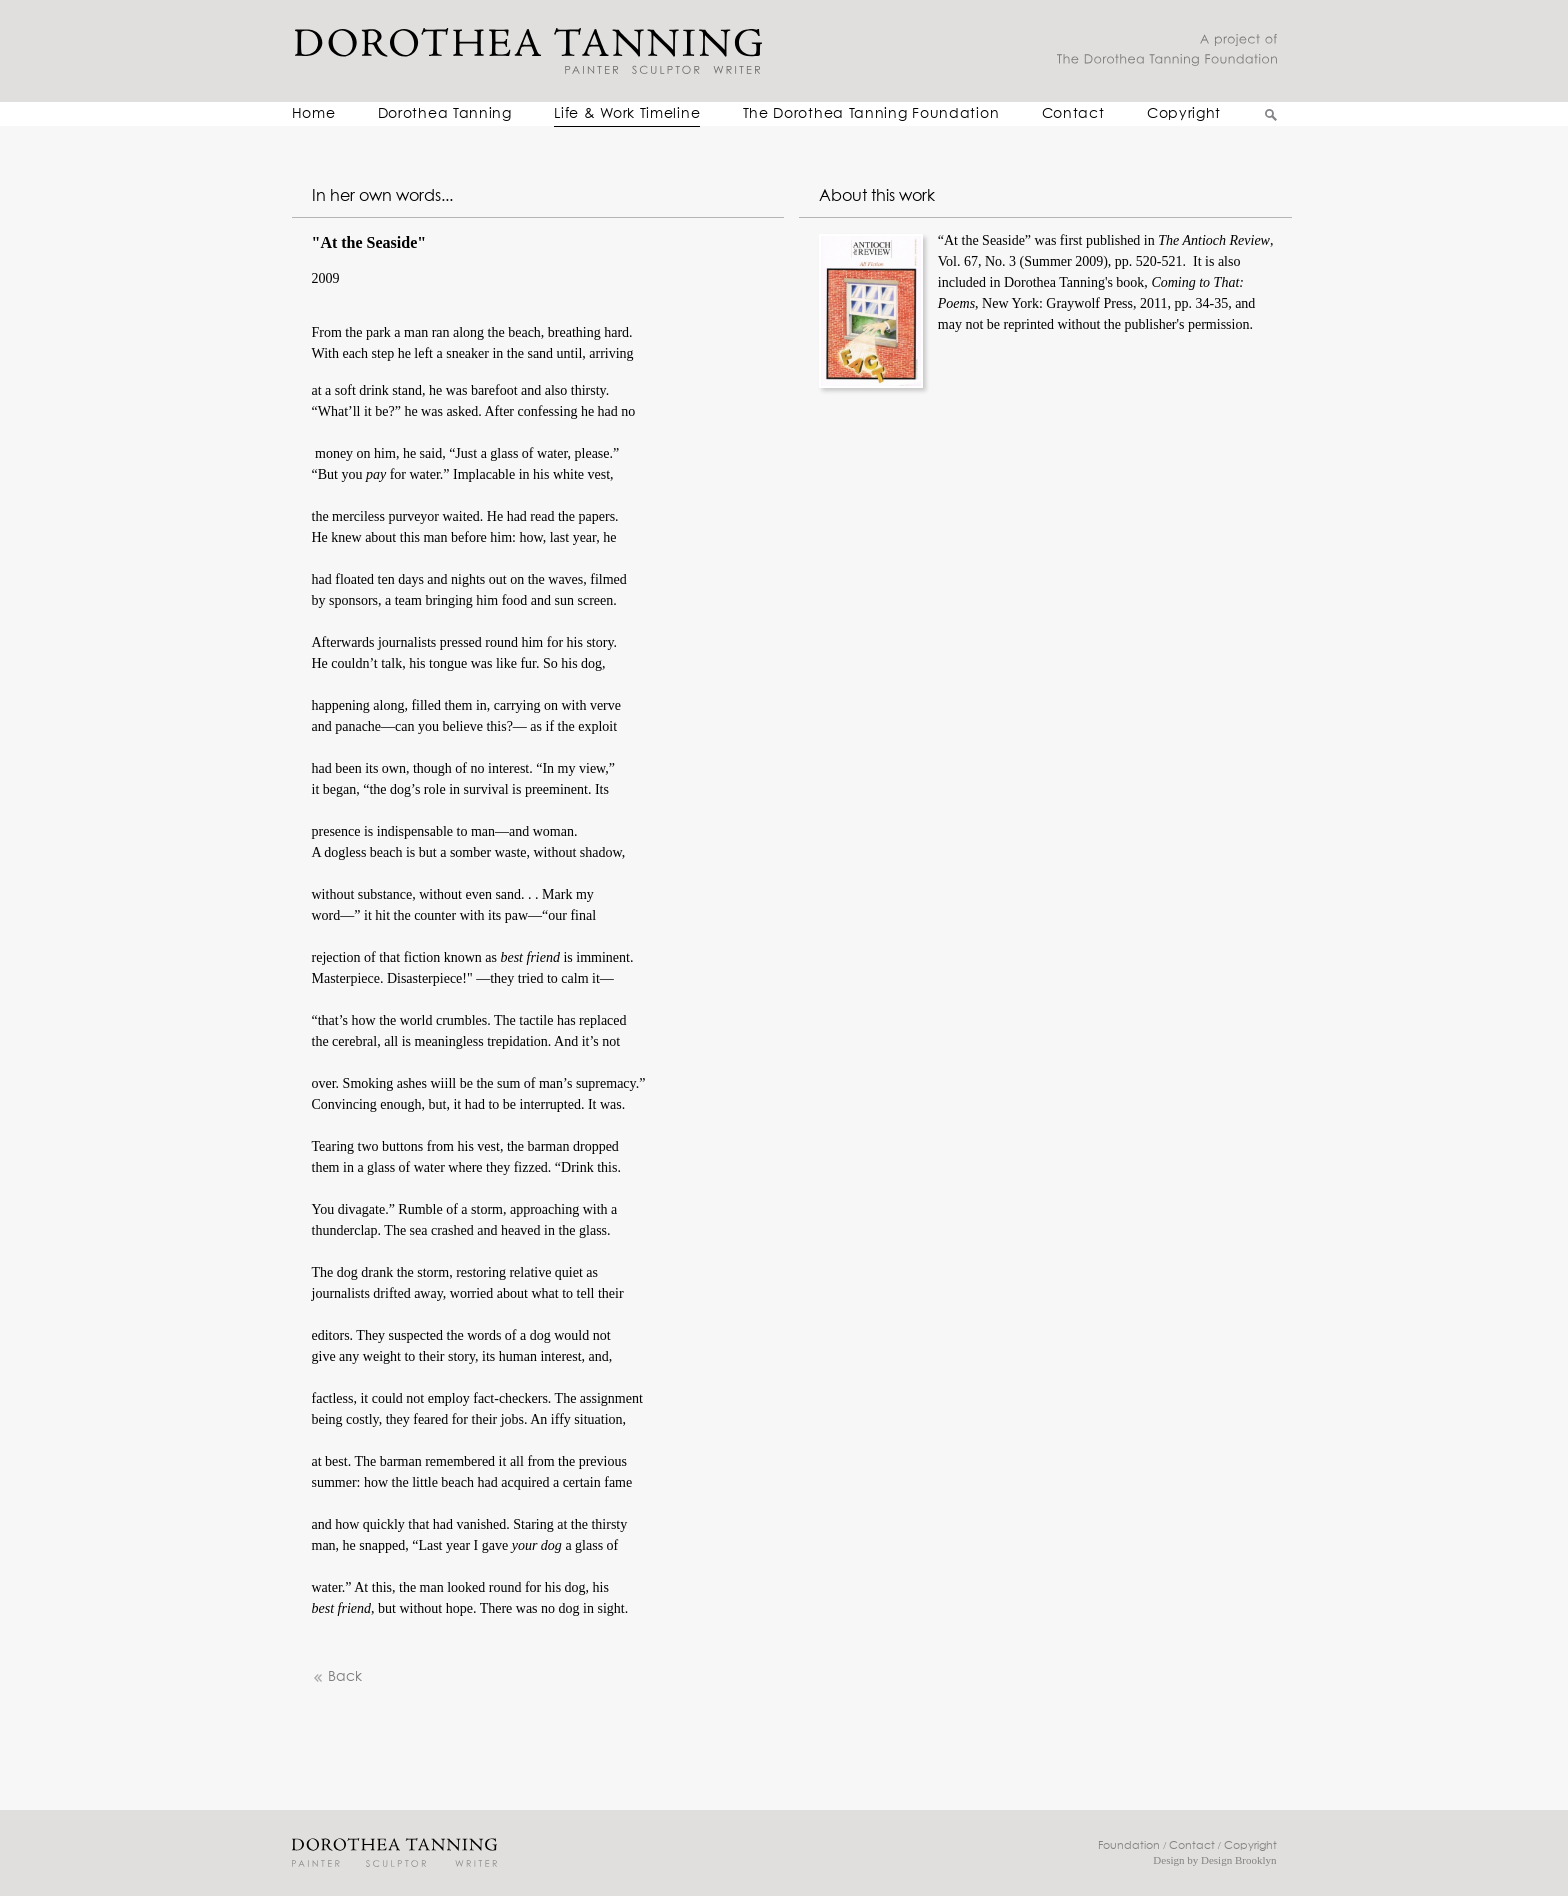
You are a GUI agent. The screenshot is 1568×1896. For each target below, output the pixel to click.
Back (337, 1677)
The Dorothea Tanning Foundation (871, 114)
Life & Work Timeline (627, 114)
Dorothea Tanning (445, 114)
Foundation (1129, 1845)
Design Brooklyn (1238, 1860)
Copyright (1184, 114)
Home (314, 114)
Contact (1073, 114)
